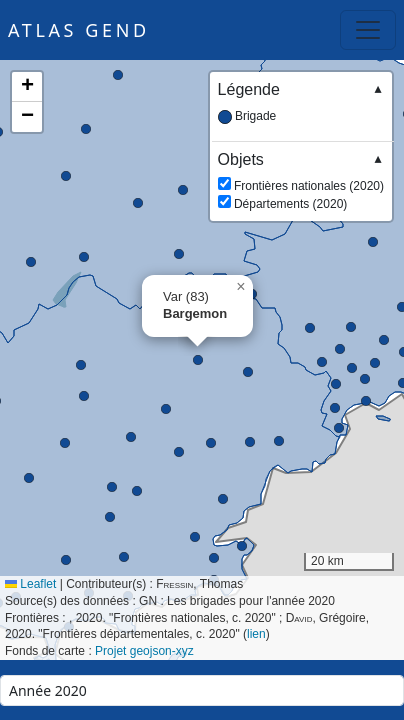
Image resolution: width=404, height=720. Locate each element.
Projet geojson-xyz (144, 651)
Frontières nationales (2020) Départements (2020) (301, 180)
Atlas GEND (79, 30)
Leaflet (30, 584)
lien (256, 634)
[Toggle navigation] (368, 30)
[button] (138, 203)
